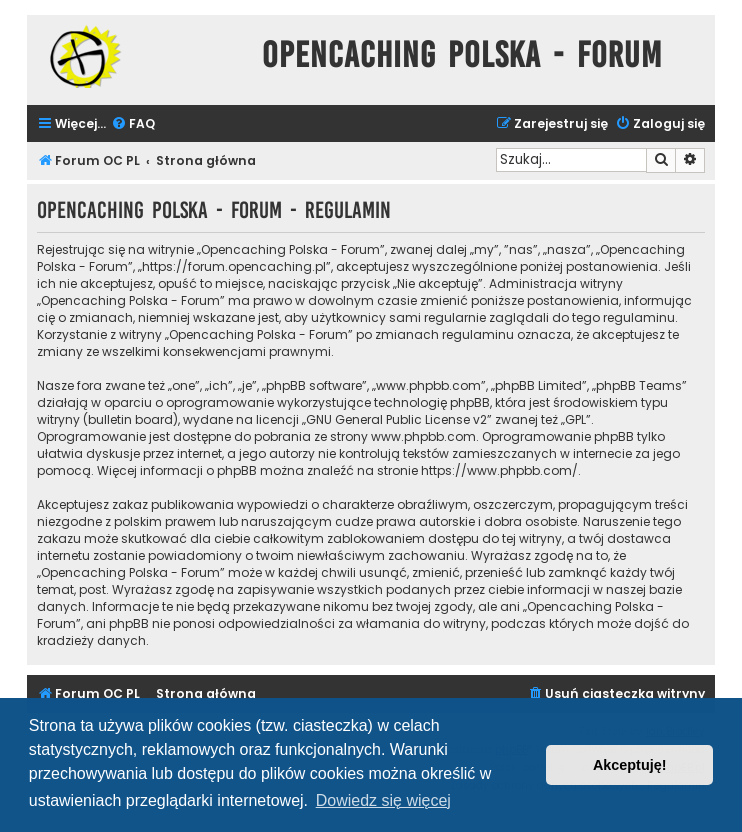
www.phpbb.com (423, 436)
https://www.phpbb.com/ (499, 470)
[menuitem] (133, 124)
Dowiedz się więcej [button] (383, 800)
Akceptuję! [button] (630, 765)
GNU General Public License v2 (396, 419)
